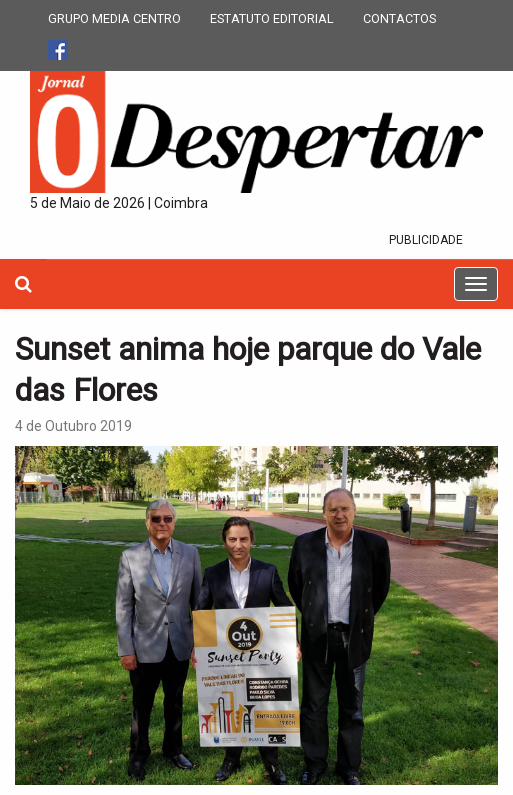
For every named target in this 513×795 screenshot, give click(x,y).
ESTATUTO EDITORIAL (272, 18)
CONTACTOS (399, 18)
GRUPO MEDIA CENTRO (114, 18)
